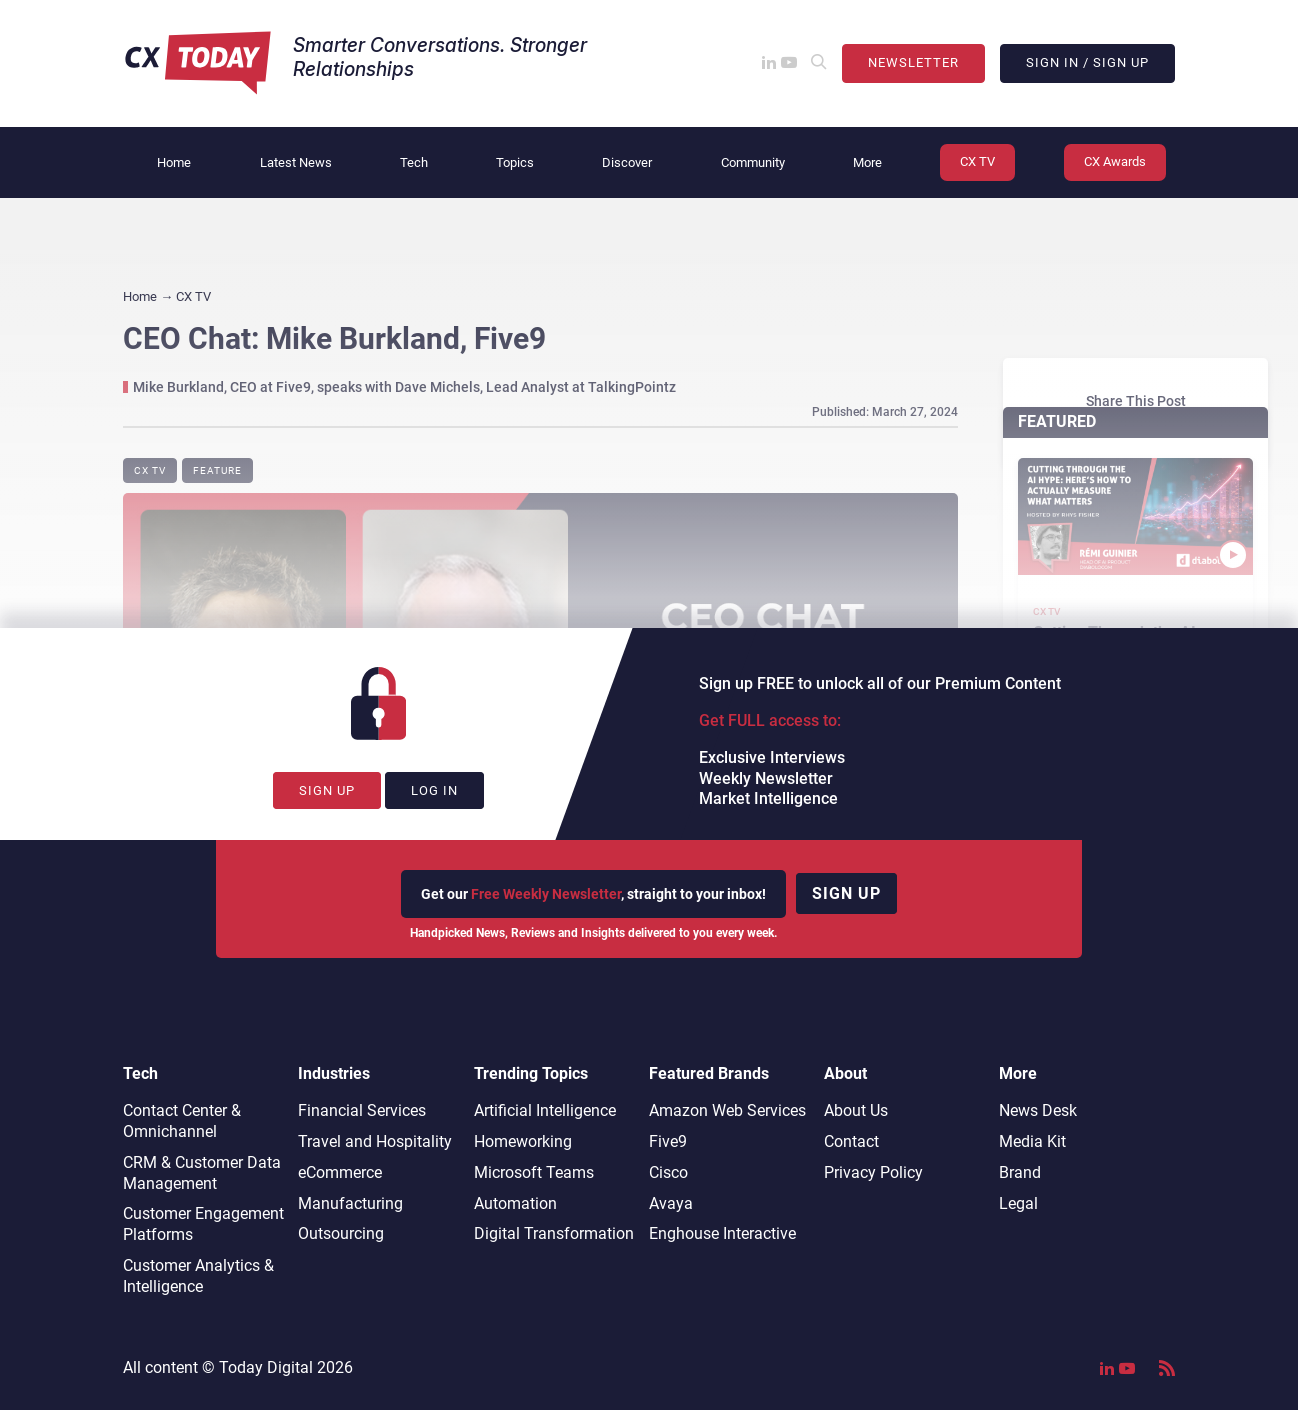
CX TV (977, 161)
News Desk (1038, 1110)
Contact (851, 1141)
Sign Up (327, 790)
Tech (414, 162)
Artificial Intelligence (545, 1110)
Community (753, 162)
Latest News (296, 162)
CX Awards (1115, 161)
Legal (1018, 1203)
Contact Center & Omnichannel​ (182, 1121)
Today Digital (266, 1367)
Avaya (671, 1203)
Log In (434, 790)
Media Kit (1032, 1141)
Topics (515, 162)
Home (174, 162)
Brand (1020, 1172)
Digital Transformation (554, 1233)
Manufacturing (350, 1203)
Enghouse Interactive (722, 1233)
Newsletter (913, 62)
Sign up (846, 893)
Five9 (668, 1141)
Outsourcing (341, 1233)
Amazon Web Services (727, 1110)
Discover (627, 162)
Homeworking (523, 1141)
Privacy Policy (873, 1172)
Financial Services (362, 1110)
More (867, 162)
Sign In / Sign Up (1087, 62)
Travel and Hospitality (375, 1141)
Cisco (668, 1172)
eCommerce (340, 1172)
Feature (217, 470)
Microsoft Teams (534, 1172)
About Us (856, 1110)
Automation (515, 1203)
